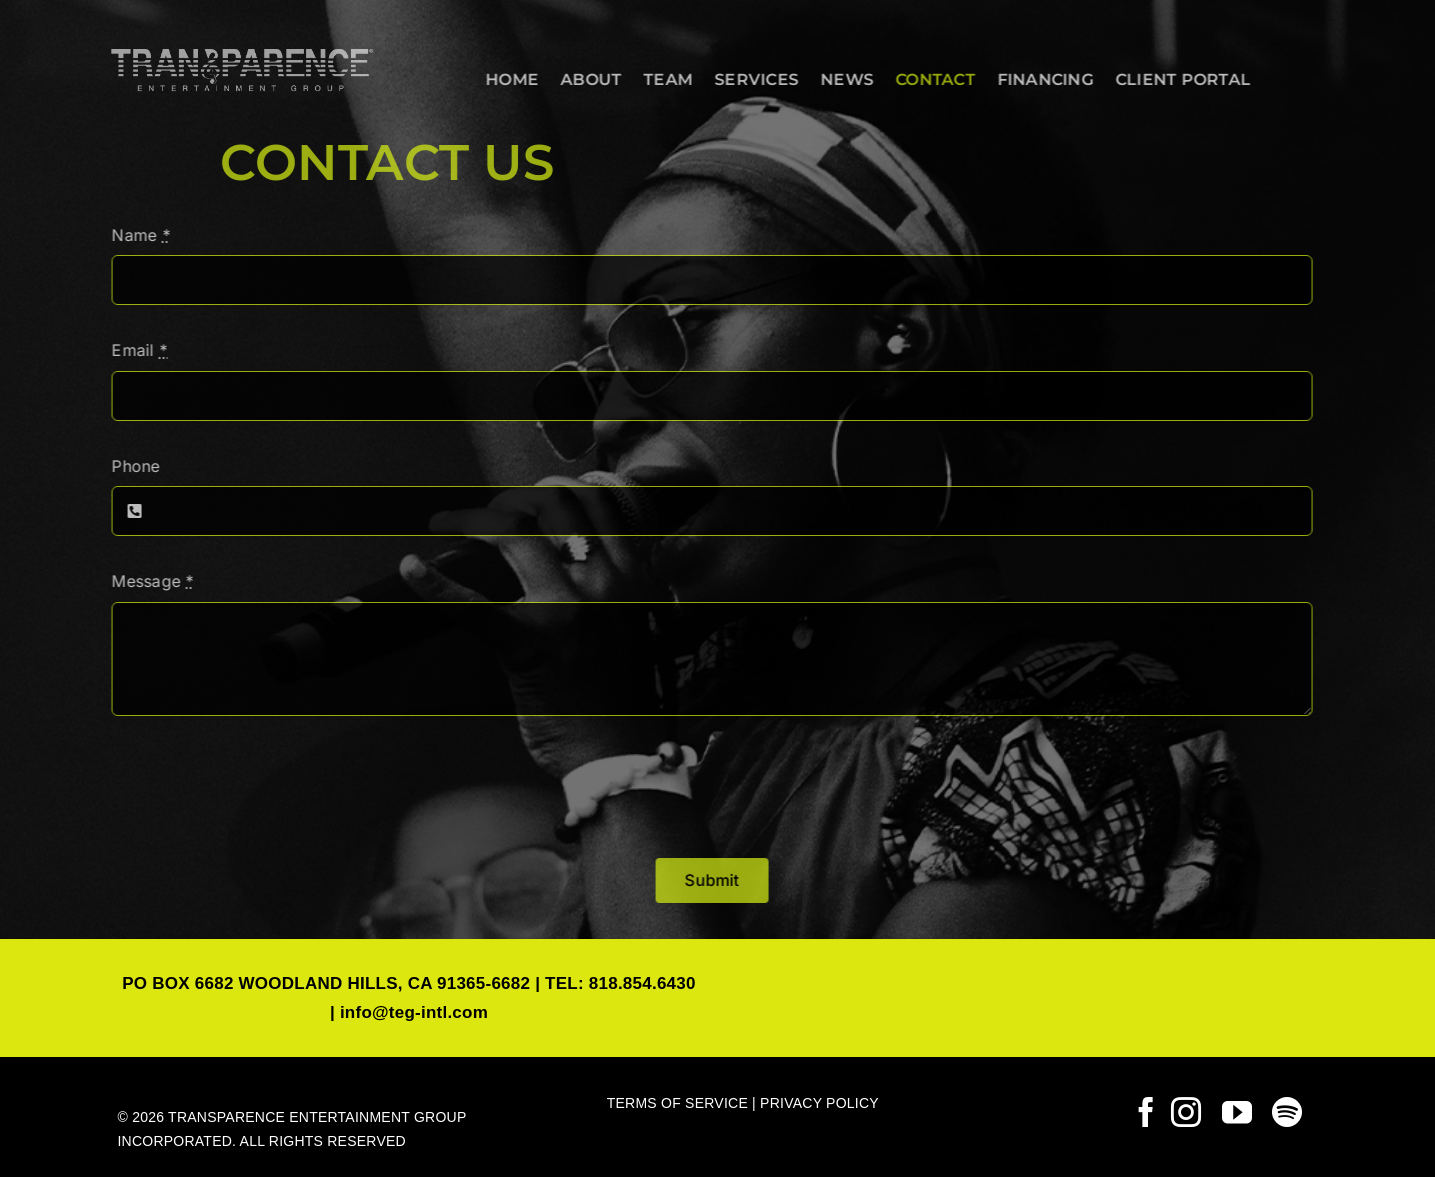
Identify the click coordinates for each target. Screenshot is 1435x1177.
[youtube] (1237, 1112)
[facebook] (1146, 1112)
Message (148, 581)
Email (135, 350)
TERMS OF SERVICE (677, 1103)
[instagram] (1186, 1112)
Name (136, 235)
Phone (131, 466)
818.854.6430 (642, 983)
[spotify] (1287, 1112)
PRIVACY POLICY (819, 1103)
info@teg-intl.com (414, 1012)
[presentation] (259, 787)
